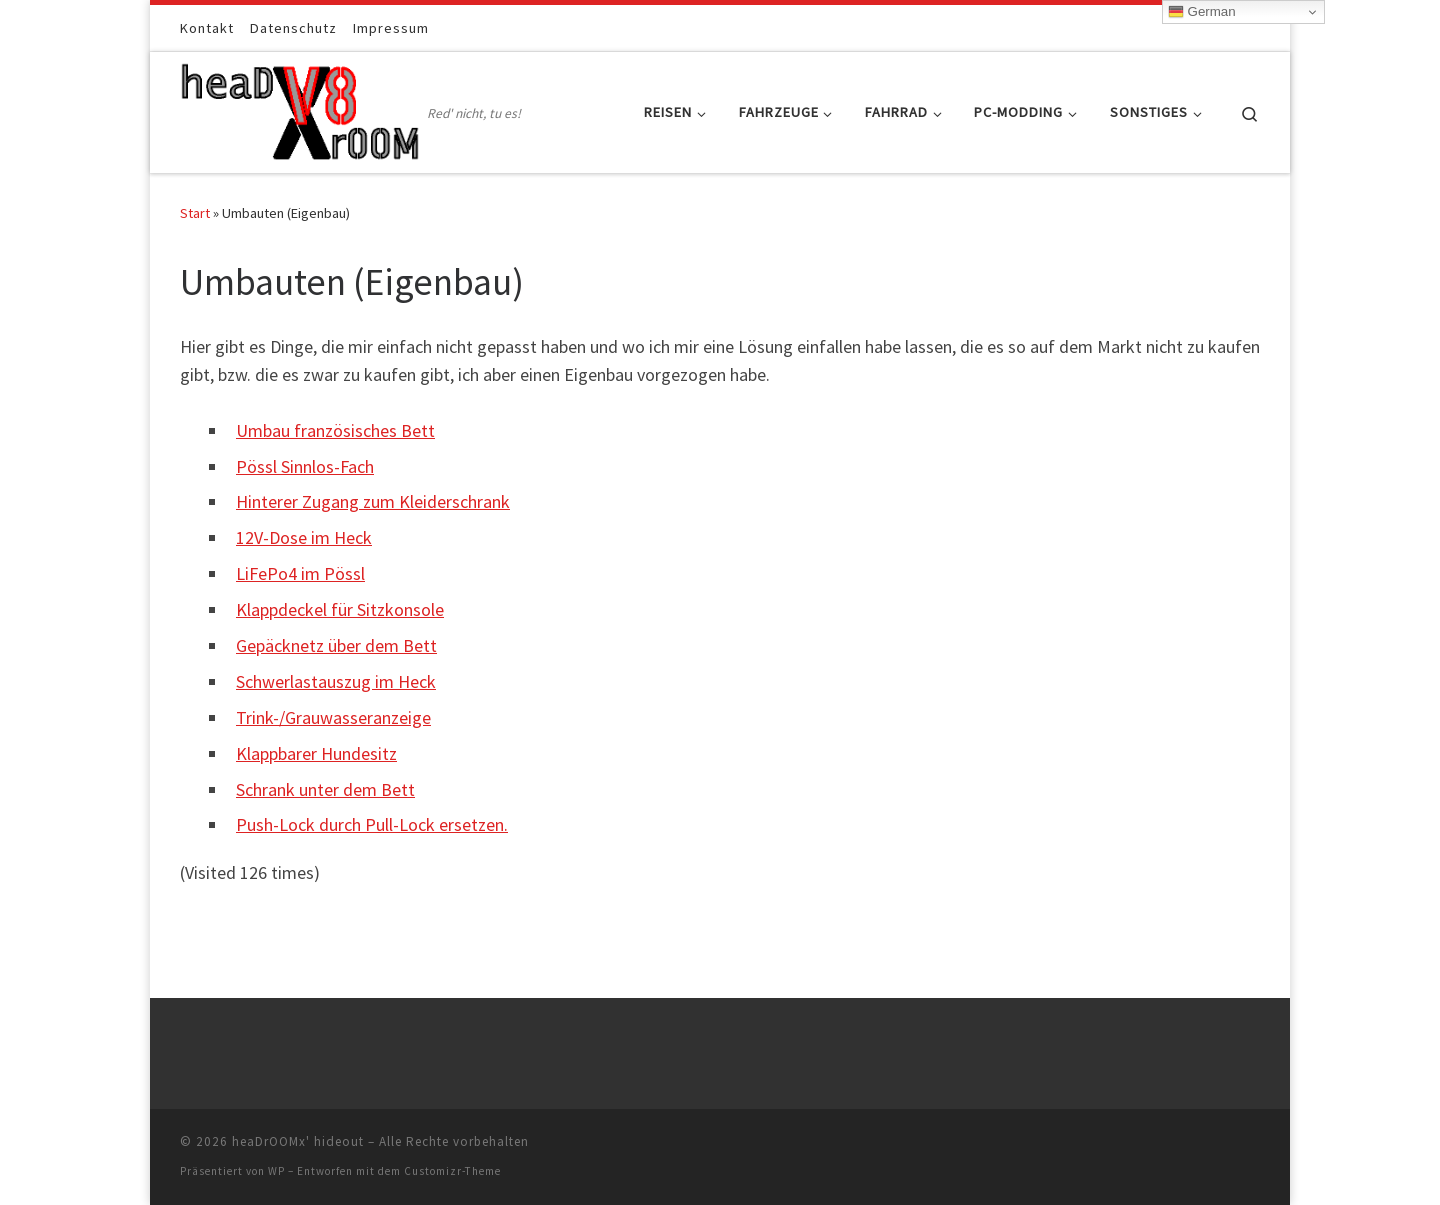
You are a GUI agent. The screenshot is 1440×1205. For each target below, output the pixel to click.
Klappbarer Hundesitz (316, 753)
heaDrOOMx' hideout (298, 1141)
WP (276, 1171)
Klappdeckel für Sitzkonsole (340, 609)
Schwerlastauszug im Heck (336, 681)
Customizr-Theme (452, 1171)
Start (195, 213)
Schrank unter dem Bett (325, 789)
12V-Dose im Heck (304, 537)
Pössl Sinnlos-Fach (305, 466)
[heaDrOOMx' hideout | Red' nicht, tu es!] (300, 108)
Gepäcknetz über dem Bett (336, 645)
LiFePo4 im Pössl (300, 573)
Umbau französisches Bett (335, 430)
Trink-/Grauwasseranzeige (333, 717)
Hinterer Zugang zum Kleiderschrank (373, 501)
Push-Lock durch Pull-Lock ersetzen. (372, 824)
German (1202, 12)
